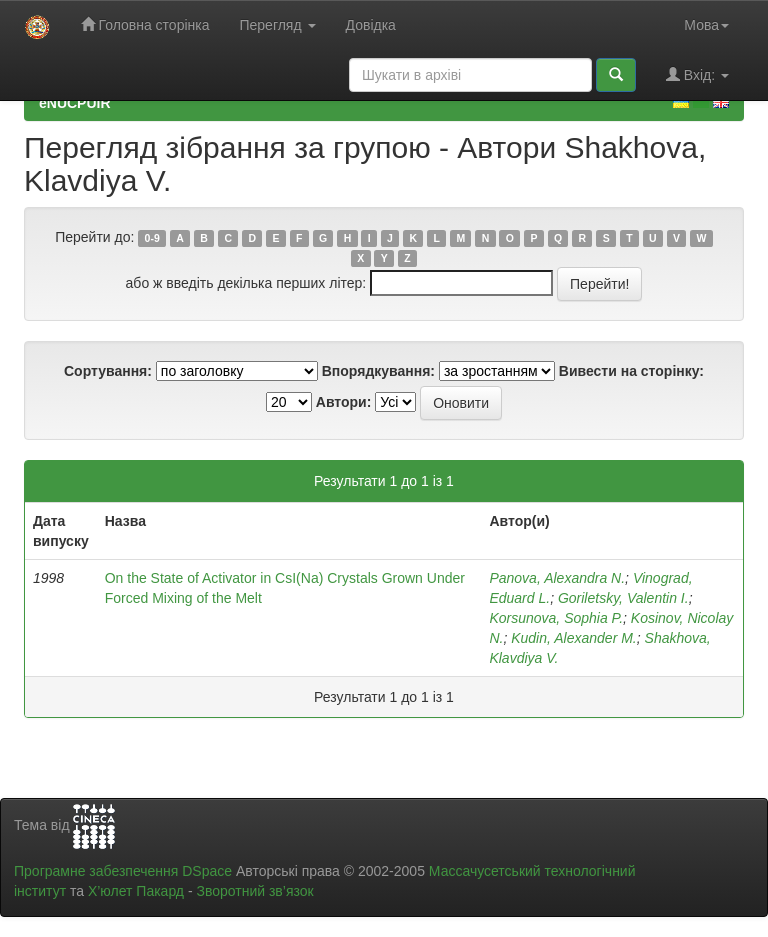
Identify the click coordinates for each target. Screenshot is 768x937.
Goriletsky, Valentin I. (623, 598)
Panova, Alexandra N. (557, 578)
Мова (706, 25)
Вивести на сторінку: (631, 371)
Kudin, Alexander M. (574, 638)
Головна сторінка (145, 24)
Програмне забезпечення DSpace (123, 871)
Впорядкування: (378, 371)
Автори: (344, 402)
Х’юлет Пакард (136, 891)
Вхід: (697, 74)
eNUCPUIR (75, 103)
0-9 (152, 238)
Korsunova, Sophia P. (556, 618)
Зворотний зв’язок (254, 891)
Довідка (371, 25)
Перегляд (277, 25)
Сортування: (108, 371)
